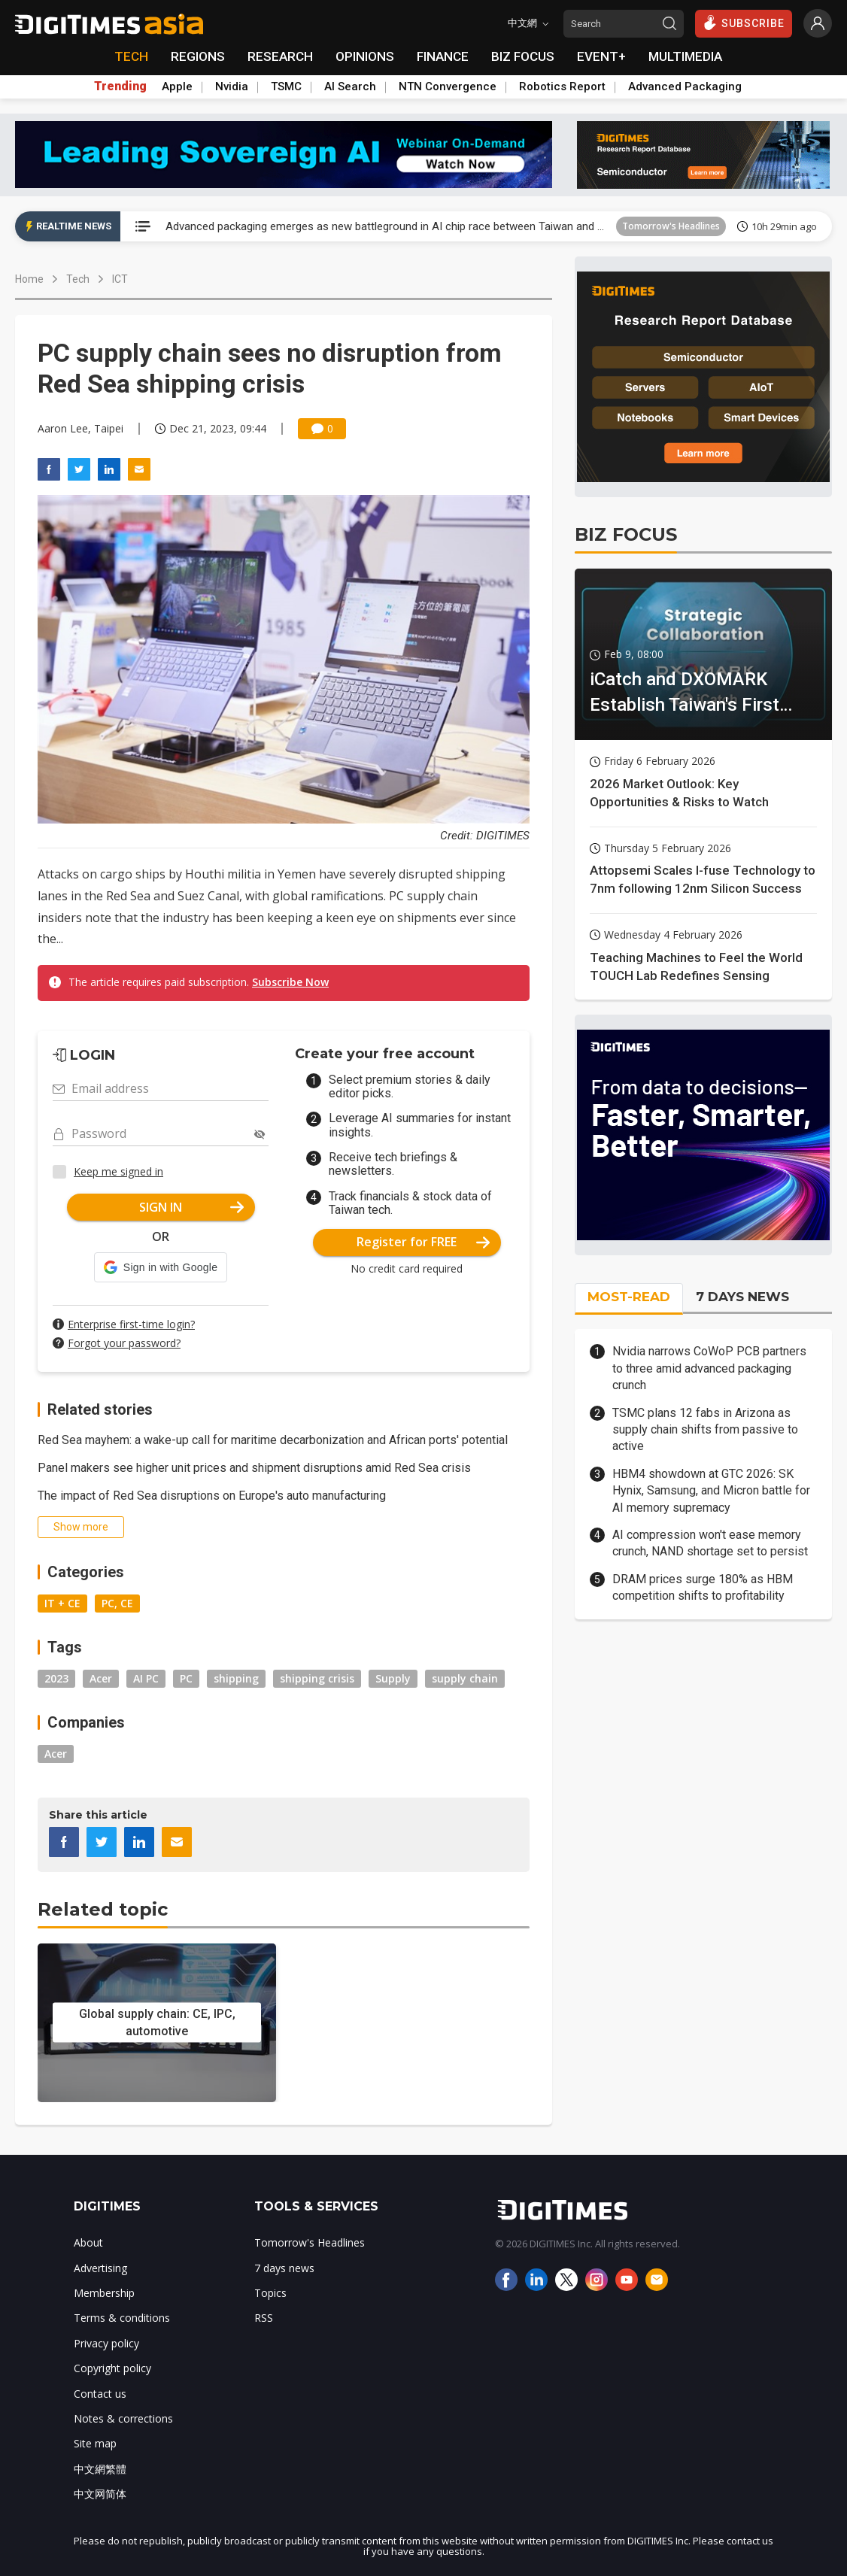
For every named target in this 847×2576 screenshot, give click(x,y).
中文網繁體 (100, 2469)
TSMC (286, 86)
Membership (104, 2293)
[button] (160, 1267)
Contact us (100, 2393)
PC (186, 1678)
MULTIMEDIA (685, 56)
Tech (78, 279)
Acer (101, 1678)
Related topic (103, 1909)
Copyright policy (112, 2368)
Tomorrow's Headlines (671, 226)
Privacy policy (106, 2343)
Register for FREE (423, 1241)
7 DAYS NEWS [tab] (742, 1296)
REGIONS (198, 56)
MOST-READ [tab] (628, 1296)
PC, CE (117, 1603)
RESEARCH (280, 56)
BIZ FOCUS (522, 56)
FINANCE (443, 56)
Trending (120, 86)
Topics (270, 2293)
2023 (56, 1678)
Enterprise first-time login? (131, 1324)
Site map (95, 2443)
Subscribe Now (290, 982)
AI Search (350, 86)
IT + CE (62, 1603)
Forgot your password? (124, 1343)
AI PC (146, 1678)
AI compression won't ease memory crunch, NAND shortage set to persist (710, 1543)
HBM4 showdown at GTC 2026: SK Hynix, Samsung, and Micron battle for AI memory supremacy (711, 1491)
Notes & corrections (123, 2418)
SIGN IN (191, 1207)
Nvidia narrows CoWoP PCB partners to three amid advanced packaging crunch (709, 1368)
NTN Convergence (447, 86)
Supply (393, 1678)
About (88, 2242)
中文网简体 (100, 2493)
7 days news (284, 2268)
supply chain (465, 1678)
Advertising (100, 2268)
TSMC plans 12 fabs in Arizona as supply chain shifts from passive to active (705, 1430)
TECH (131, 56)
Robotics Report (562, 86)
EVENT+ (601, 56)
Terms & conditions (122, 2318)
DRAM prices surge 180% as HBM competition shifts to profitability (702, 1587)
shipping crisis (317, 1678)
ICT (120, 279)
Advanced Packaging (685, 86)
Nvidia (231, 86)
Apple (177, 86)
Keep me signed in (118, 1171)
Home (29, 279)
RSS (263, 2318)
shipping (236, 1678)
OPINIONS (364, 56)
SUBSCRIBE (744, 22)
